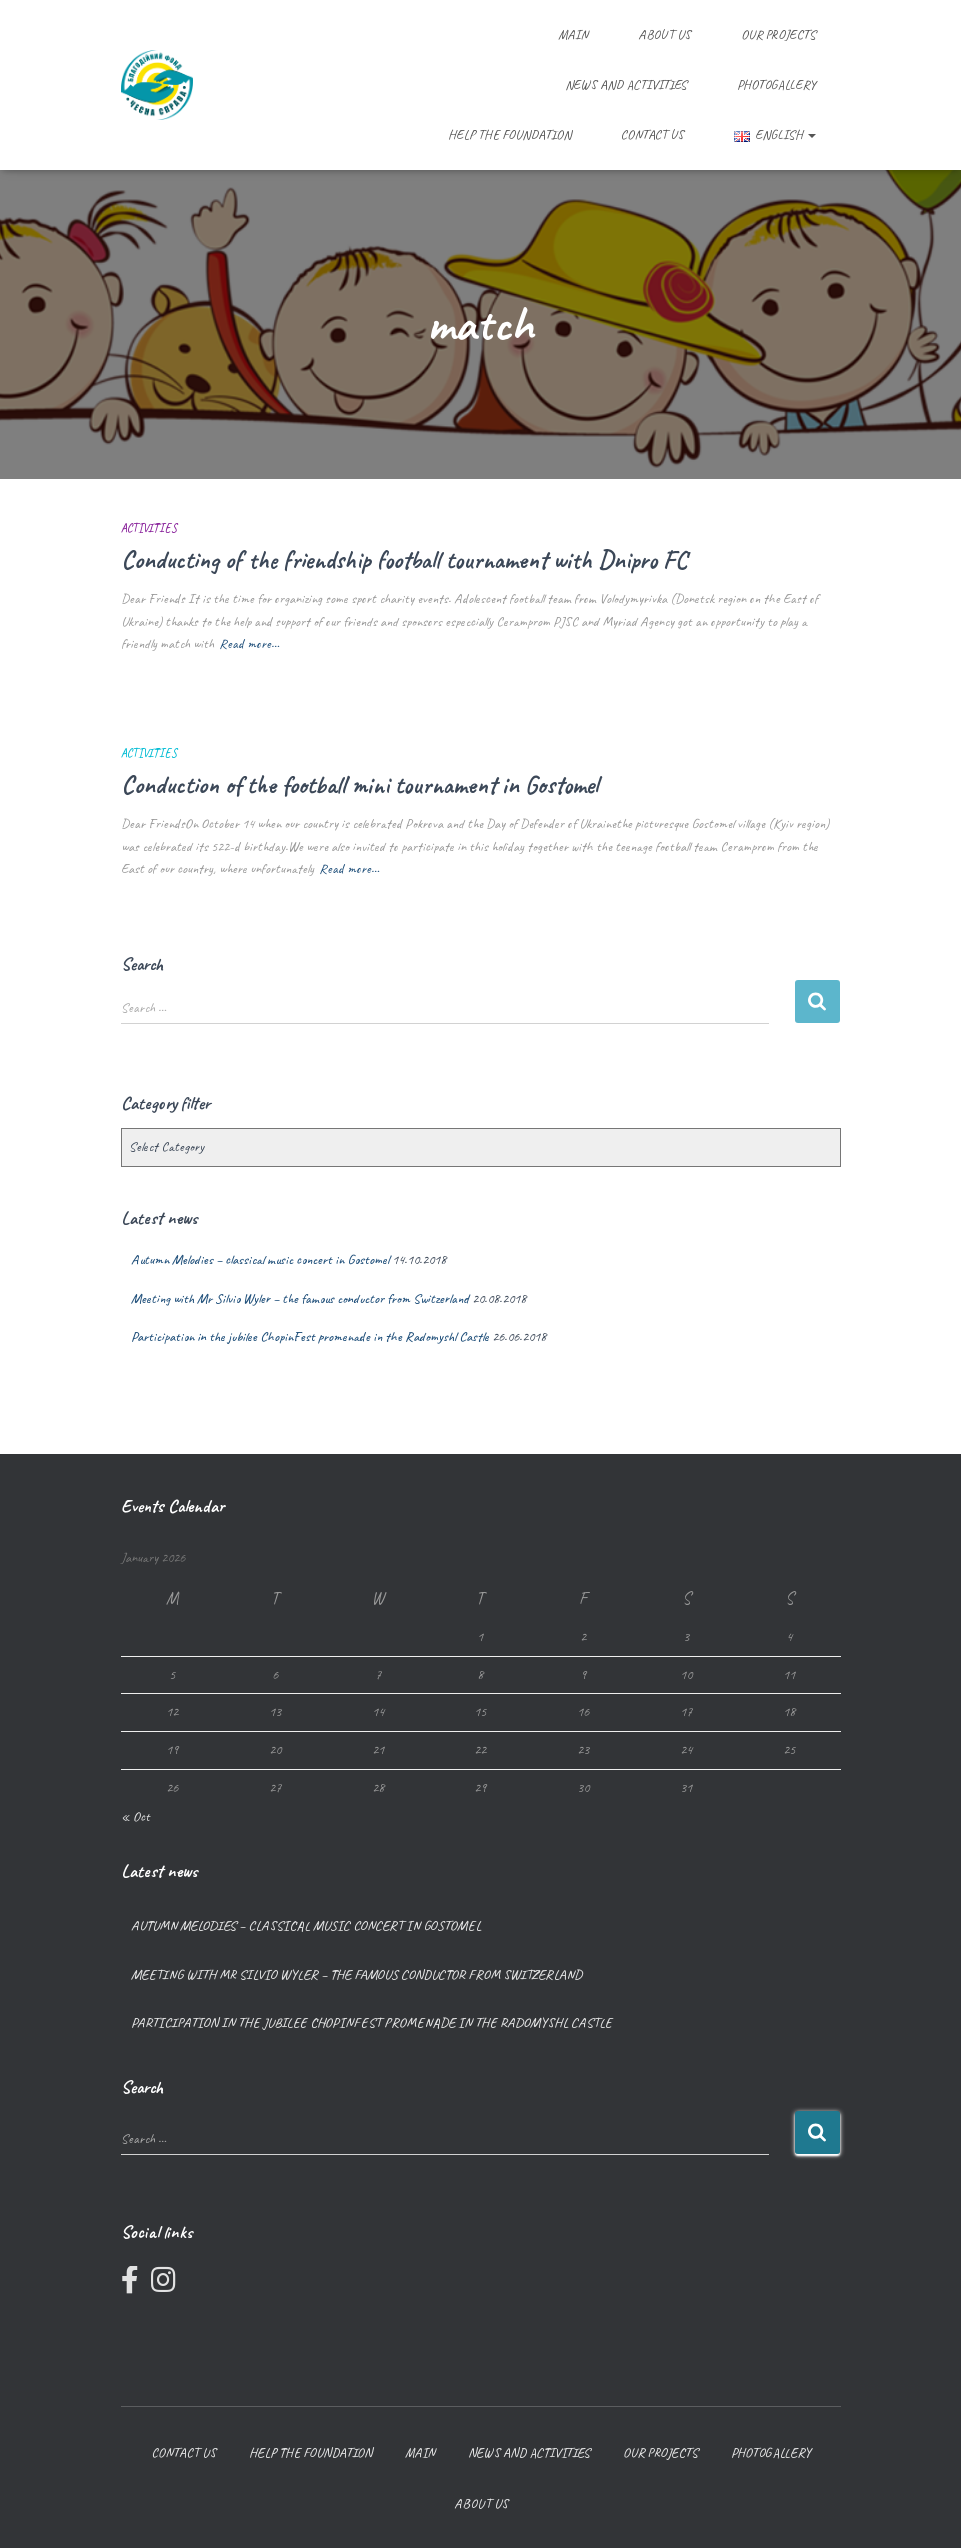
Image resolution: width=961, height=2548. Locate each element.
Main (573, 34)
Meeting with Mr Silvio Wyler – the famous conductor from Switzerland (300, 1298)
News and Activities (626, 84)
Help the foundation (509, 134)
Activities (149, 528)
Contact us (652, 134)
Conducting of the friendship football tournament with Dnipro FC (404, 560)
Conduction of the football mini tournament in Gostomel (359, 785)
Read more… (249, 643)
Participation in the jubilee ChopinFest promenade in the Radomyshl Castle (310, 1336)
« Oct (135, 1816)
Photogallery (776, 84)
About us (664, 34)
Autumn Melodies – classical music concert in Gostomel (260, 1259)
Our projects (778, 34)
